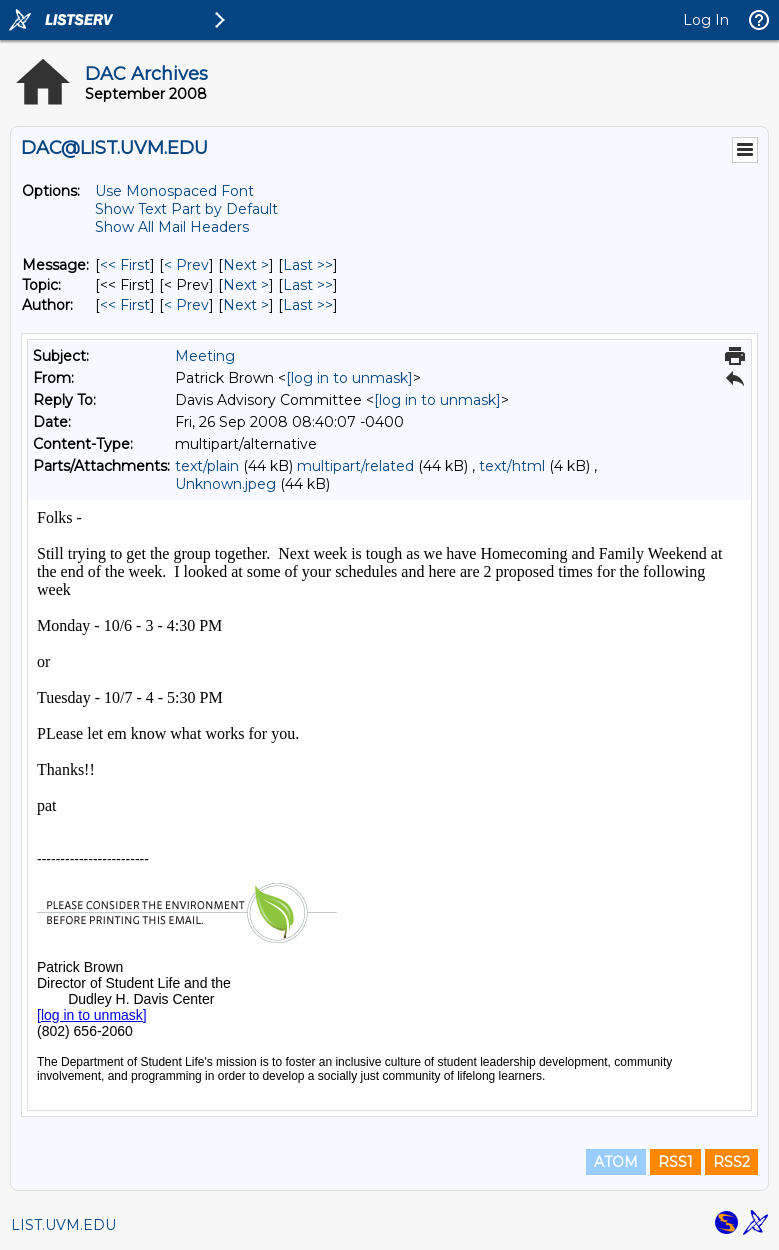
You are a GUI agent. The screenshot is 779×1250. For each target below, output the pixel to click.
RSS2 (731, 1162)
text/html (512, 466)
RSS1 (675, 1162)
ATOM (616, 1162)
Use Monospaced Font (174, 191)
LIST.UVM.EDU (63, 1225)
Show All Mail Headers (172, 227)
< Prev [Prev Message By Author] (186, 305)
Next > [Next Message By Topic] (246, 285)
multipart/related (355, 466)
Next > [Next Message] (246, 265)
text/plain (207, 466)
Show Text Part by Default (186, 209)
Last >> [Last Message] (308, 265)
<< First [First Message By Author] (125, 305)
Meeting (205, 356)
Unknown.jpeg (225, 484)
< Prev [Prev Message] (186, 265)
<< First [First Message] (125, 265)
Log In (706, 20)
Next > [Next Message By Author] (246, 305)
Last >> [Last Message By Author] (308, 305)
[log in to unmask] (349, 378)
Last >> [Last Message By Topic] (308, 285)
